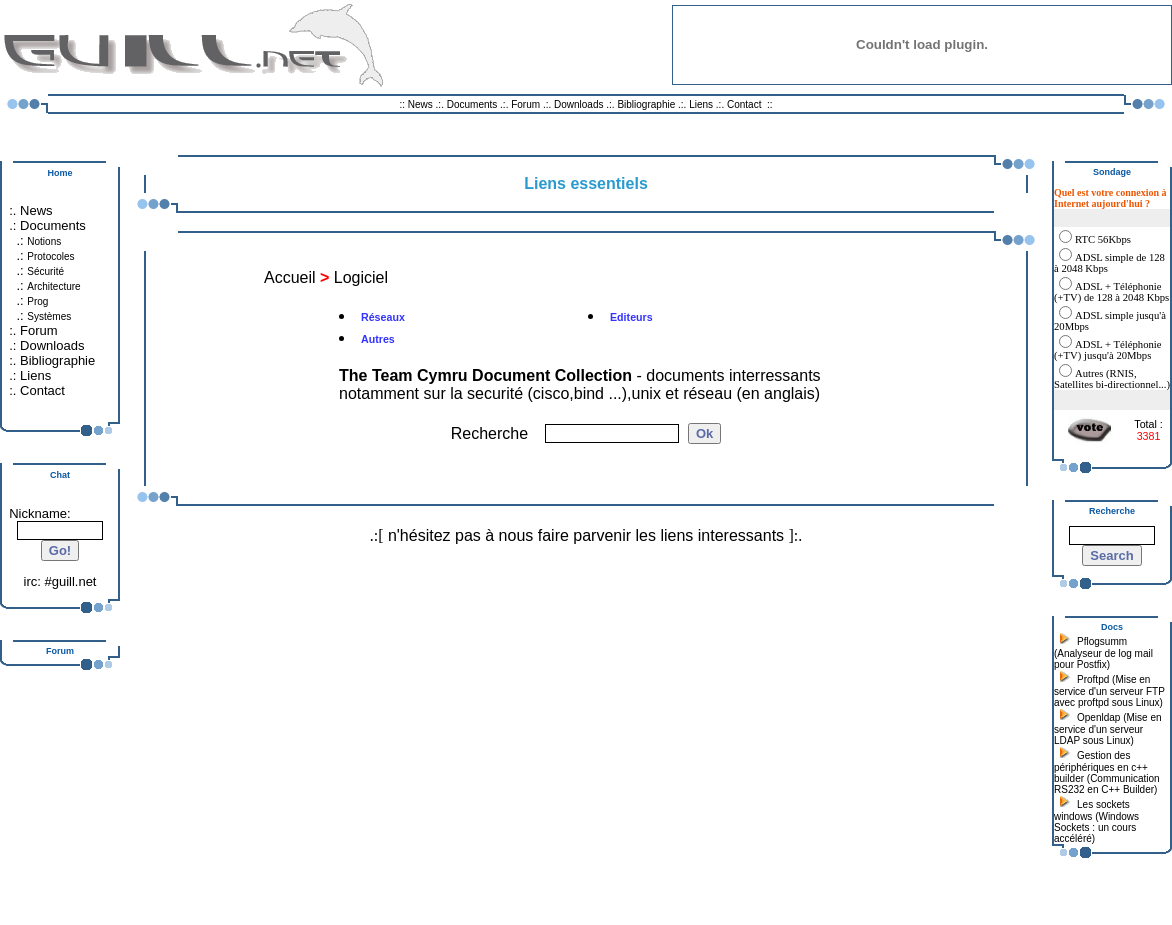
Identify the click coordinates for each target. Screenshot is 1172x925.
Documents (472, 104)
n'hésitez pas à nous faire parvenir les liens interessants (585, 535)
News (420, 104)
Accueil (290, 277)
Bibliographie (646, 104)
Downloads (580, 104)
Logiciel (361, 277)
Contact (744, 104)
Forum (525, 104)
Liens (701, 104)
